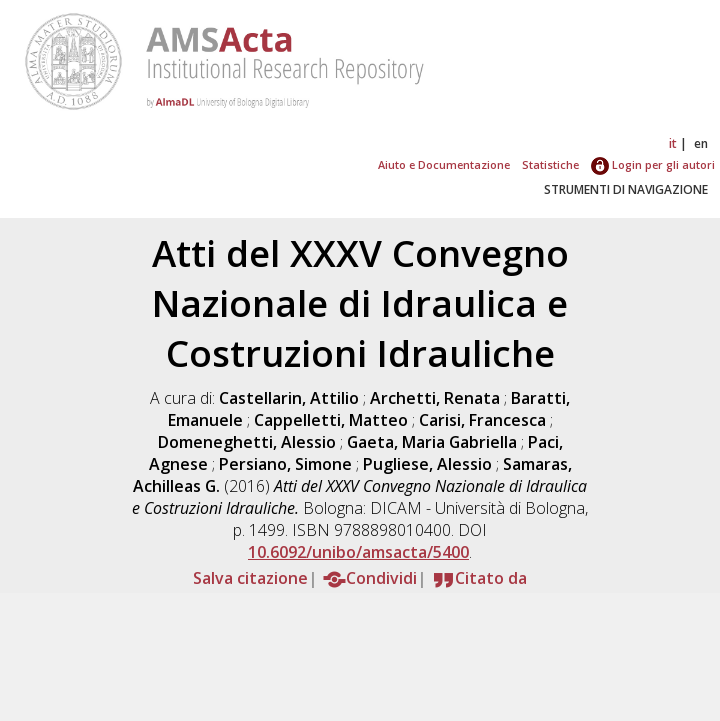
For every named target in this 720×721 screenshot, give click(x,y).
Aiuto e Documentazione (444, 164)
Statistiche (550, 164)
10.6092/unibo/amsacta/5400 (358, 552)
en (701, 143)
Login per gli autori (653, 164)
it (673, 143)
